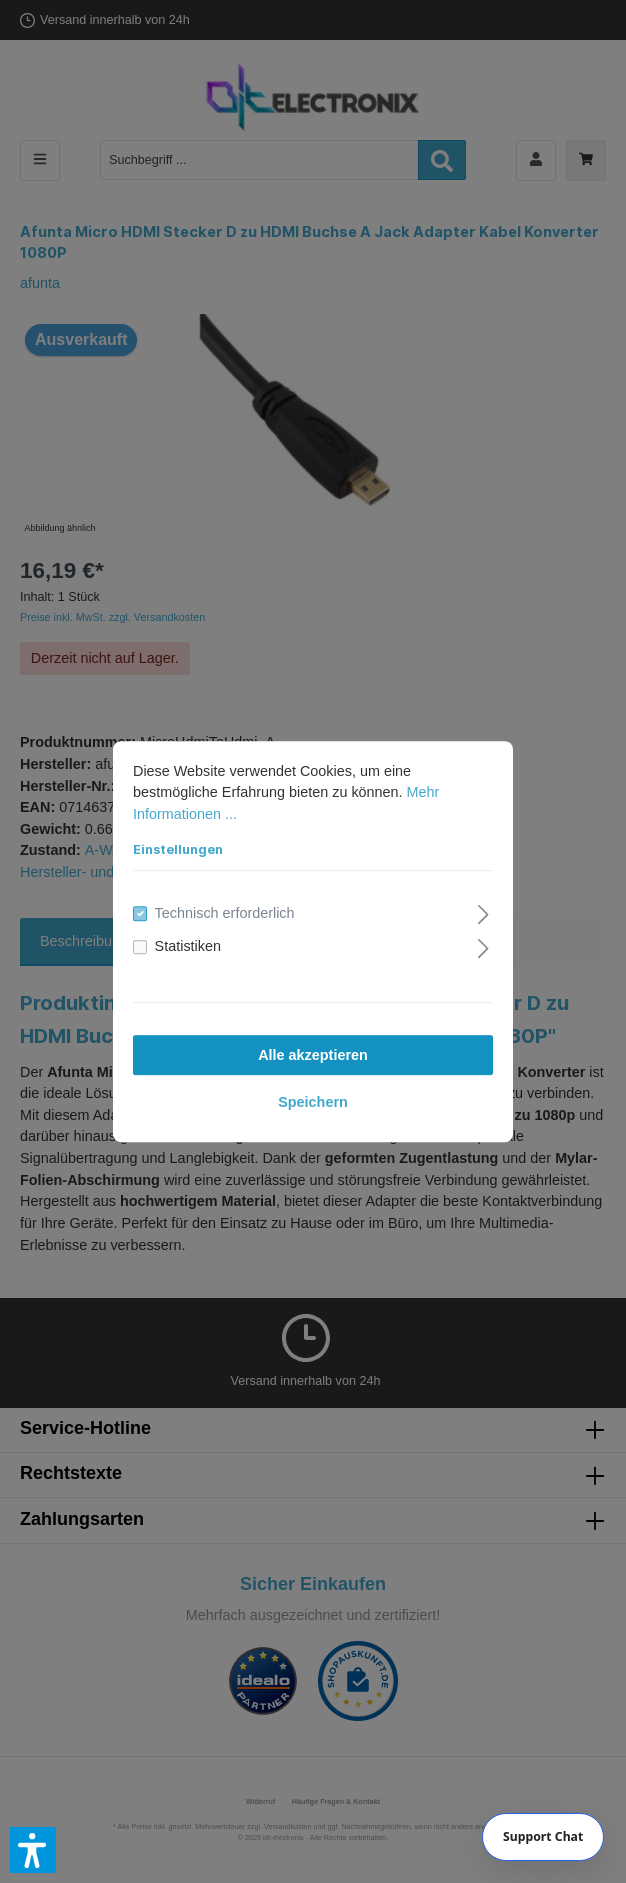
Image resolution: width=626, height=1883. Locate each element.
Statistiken (188, 947)
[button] (33, 1850)
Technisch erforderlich (225, 913)
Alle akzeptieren (313, 1055)
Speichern (313, 1102)
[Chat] (543, 1837)
